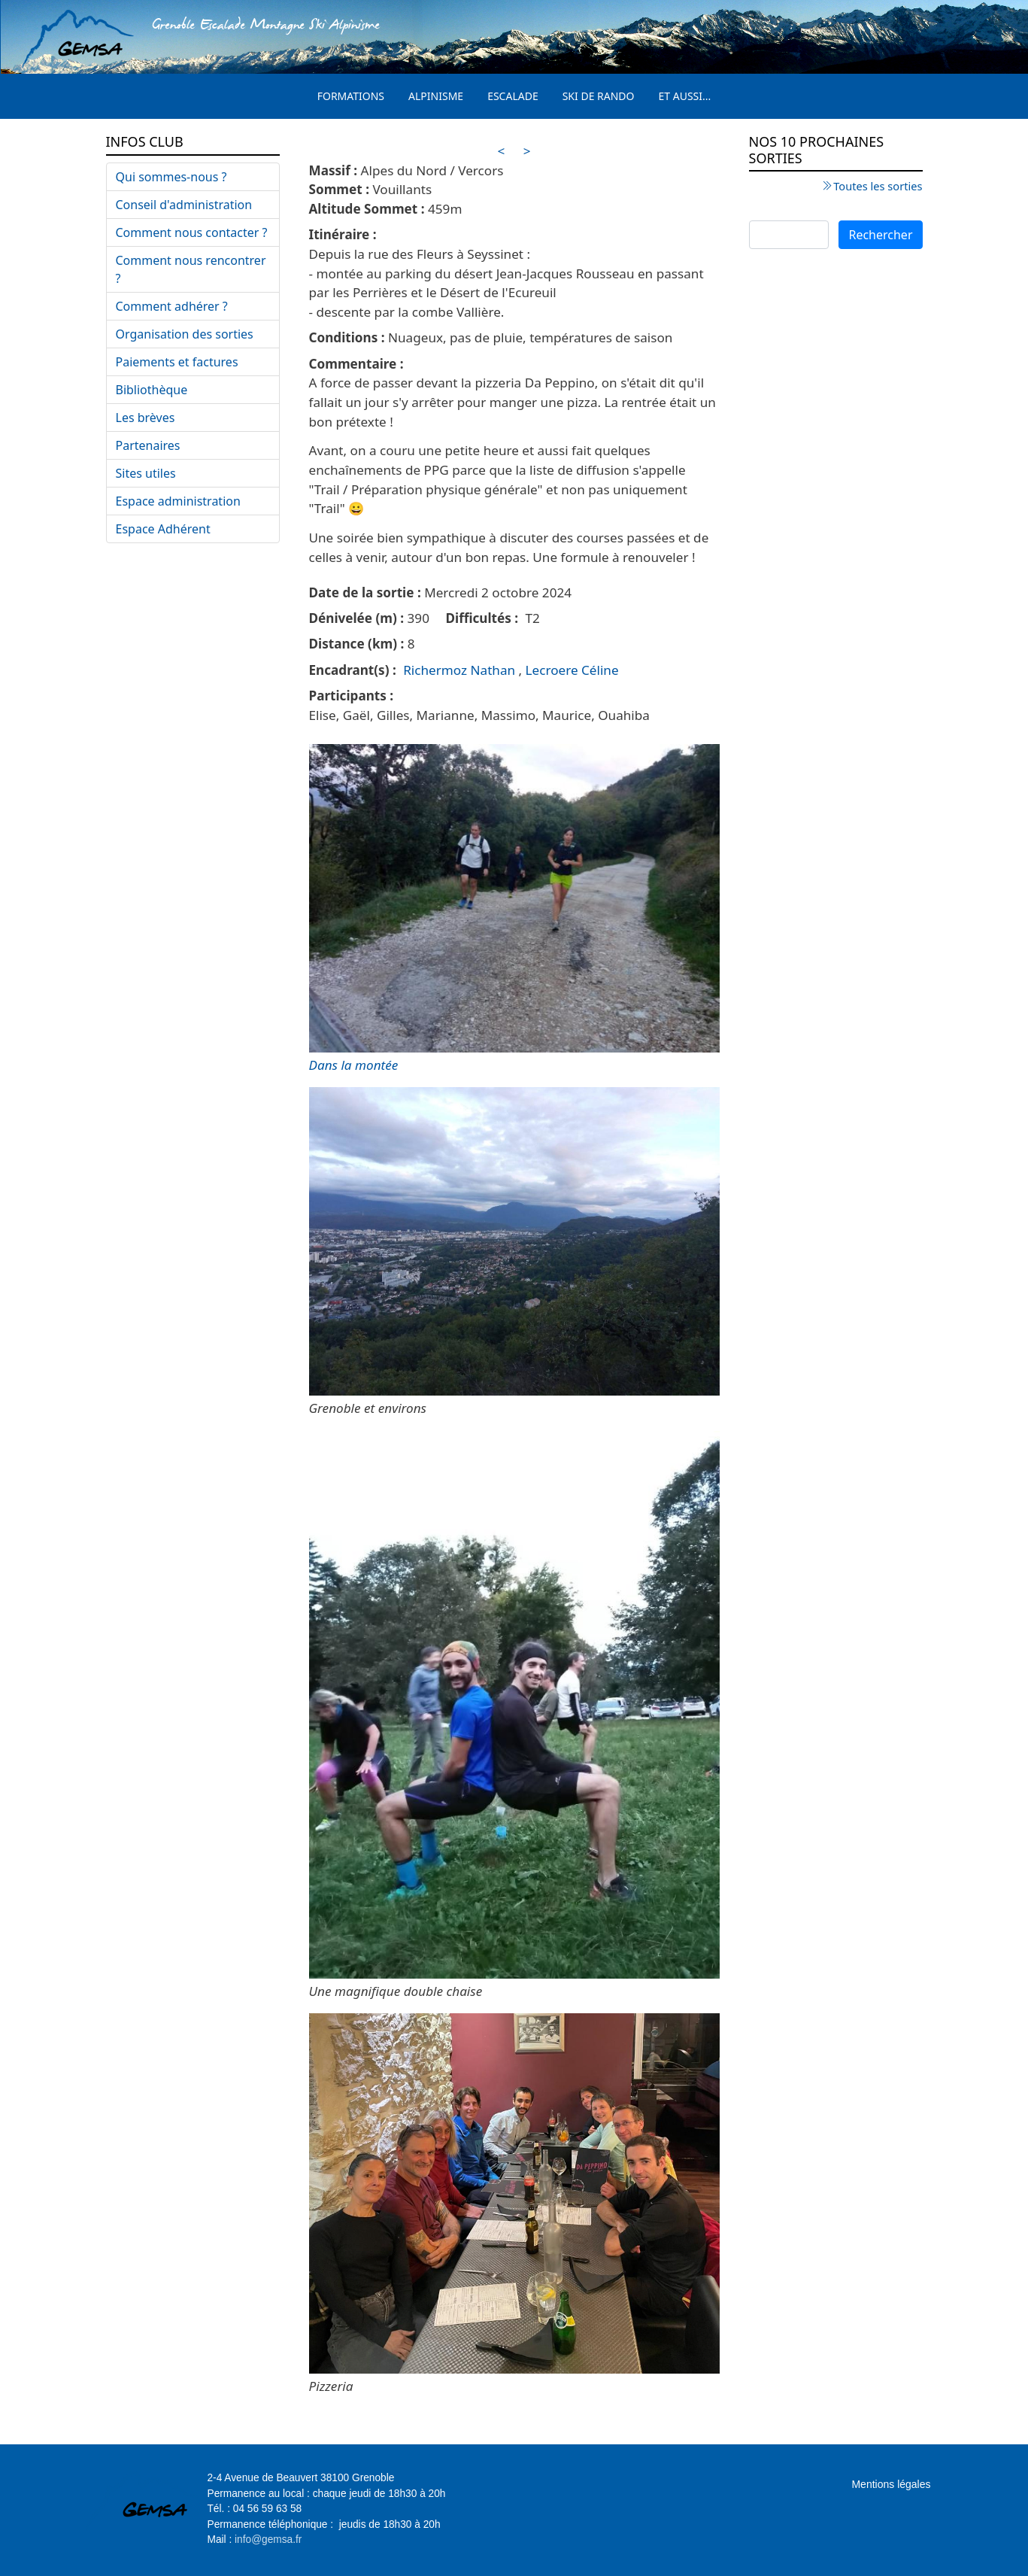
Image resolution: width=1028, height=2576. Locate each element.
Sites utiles (146, 473)
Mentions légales (890, 2484)
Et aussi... (685, 96)
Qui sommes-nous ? (171, 177)
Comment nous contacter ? (192, 232)
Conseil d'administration (184, 204)
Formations (350, 96)
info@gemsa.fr (268, 2539)
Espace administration (178, 501)
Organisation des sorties (184, 334)
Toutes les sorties (877, 185)
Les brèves (145, 417)
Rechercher (880, 234)
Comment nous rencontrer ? (191, 269)
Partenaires (148, 445)
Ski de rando (599, 96)
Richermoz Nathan (459, 670)
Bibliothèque (152, 389)
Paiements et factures (177, 362)
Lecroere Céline (572, 670)
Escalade (512, 96)
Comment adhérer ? (172, 306)
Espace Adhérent (163, 529)
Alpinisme (435, 96)
